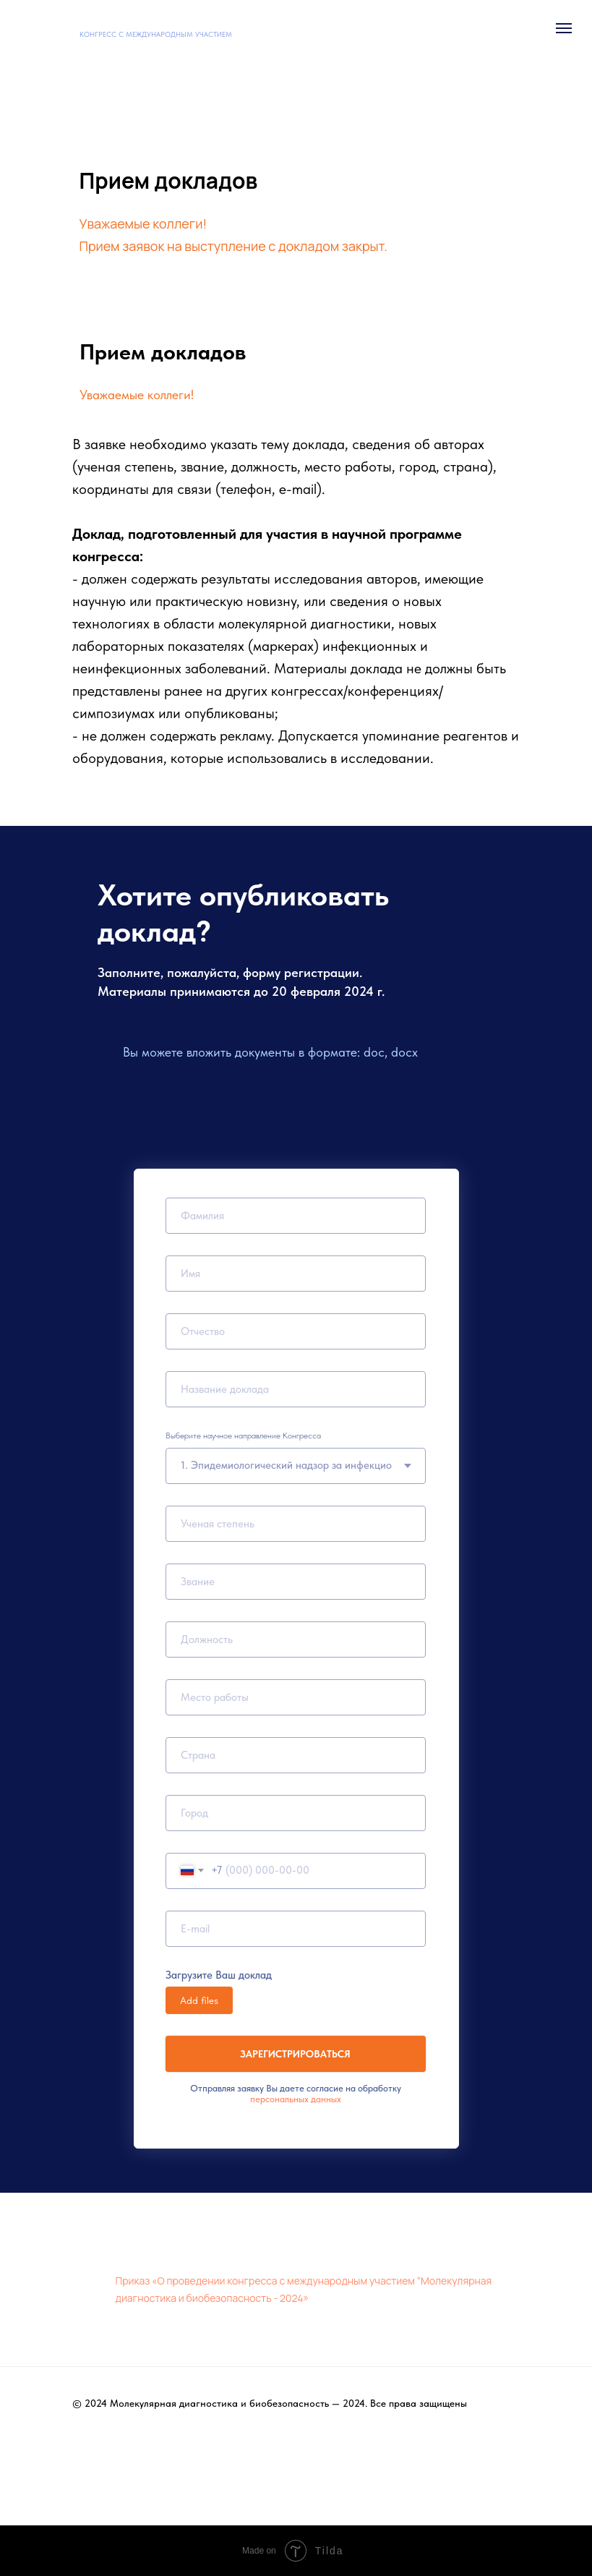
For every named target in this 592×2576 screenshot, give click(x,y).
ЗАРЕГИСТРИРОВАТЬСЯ (295, 2054)
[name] (296, 1216)
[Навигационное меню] (564, 28)
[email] (296, 1929)
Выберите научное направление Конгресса (243, 1435)
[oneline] (296, 1697)
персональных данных (295, 2099)
